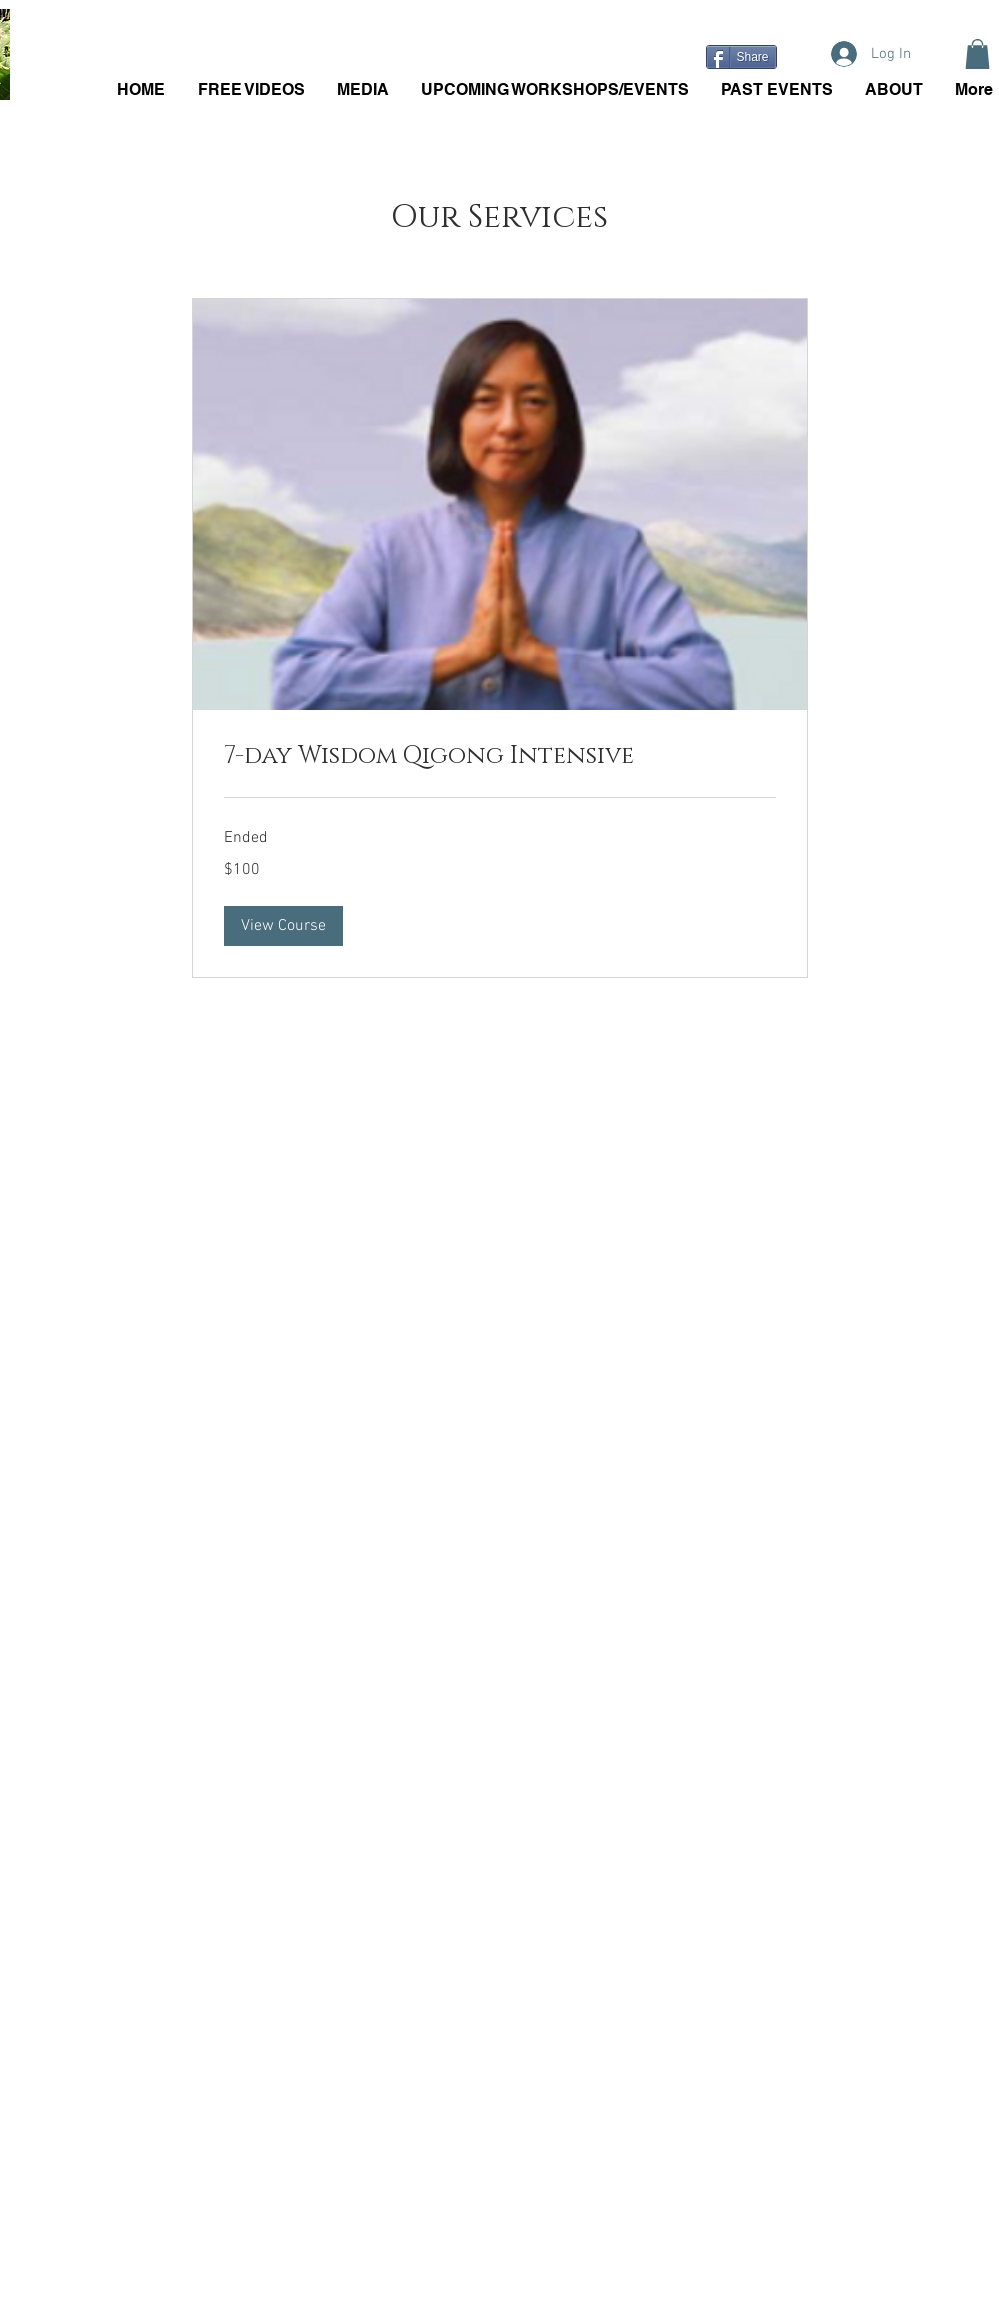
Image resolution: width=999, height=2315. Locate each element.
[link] (500, 757)
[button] (977, 54)
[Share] (741, 57)
